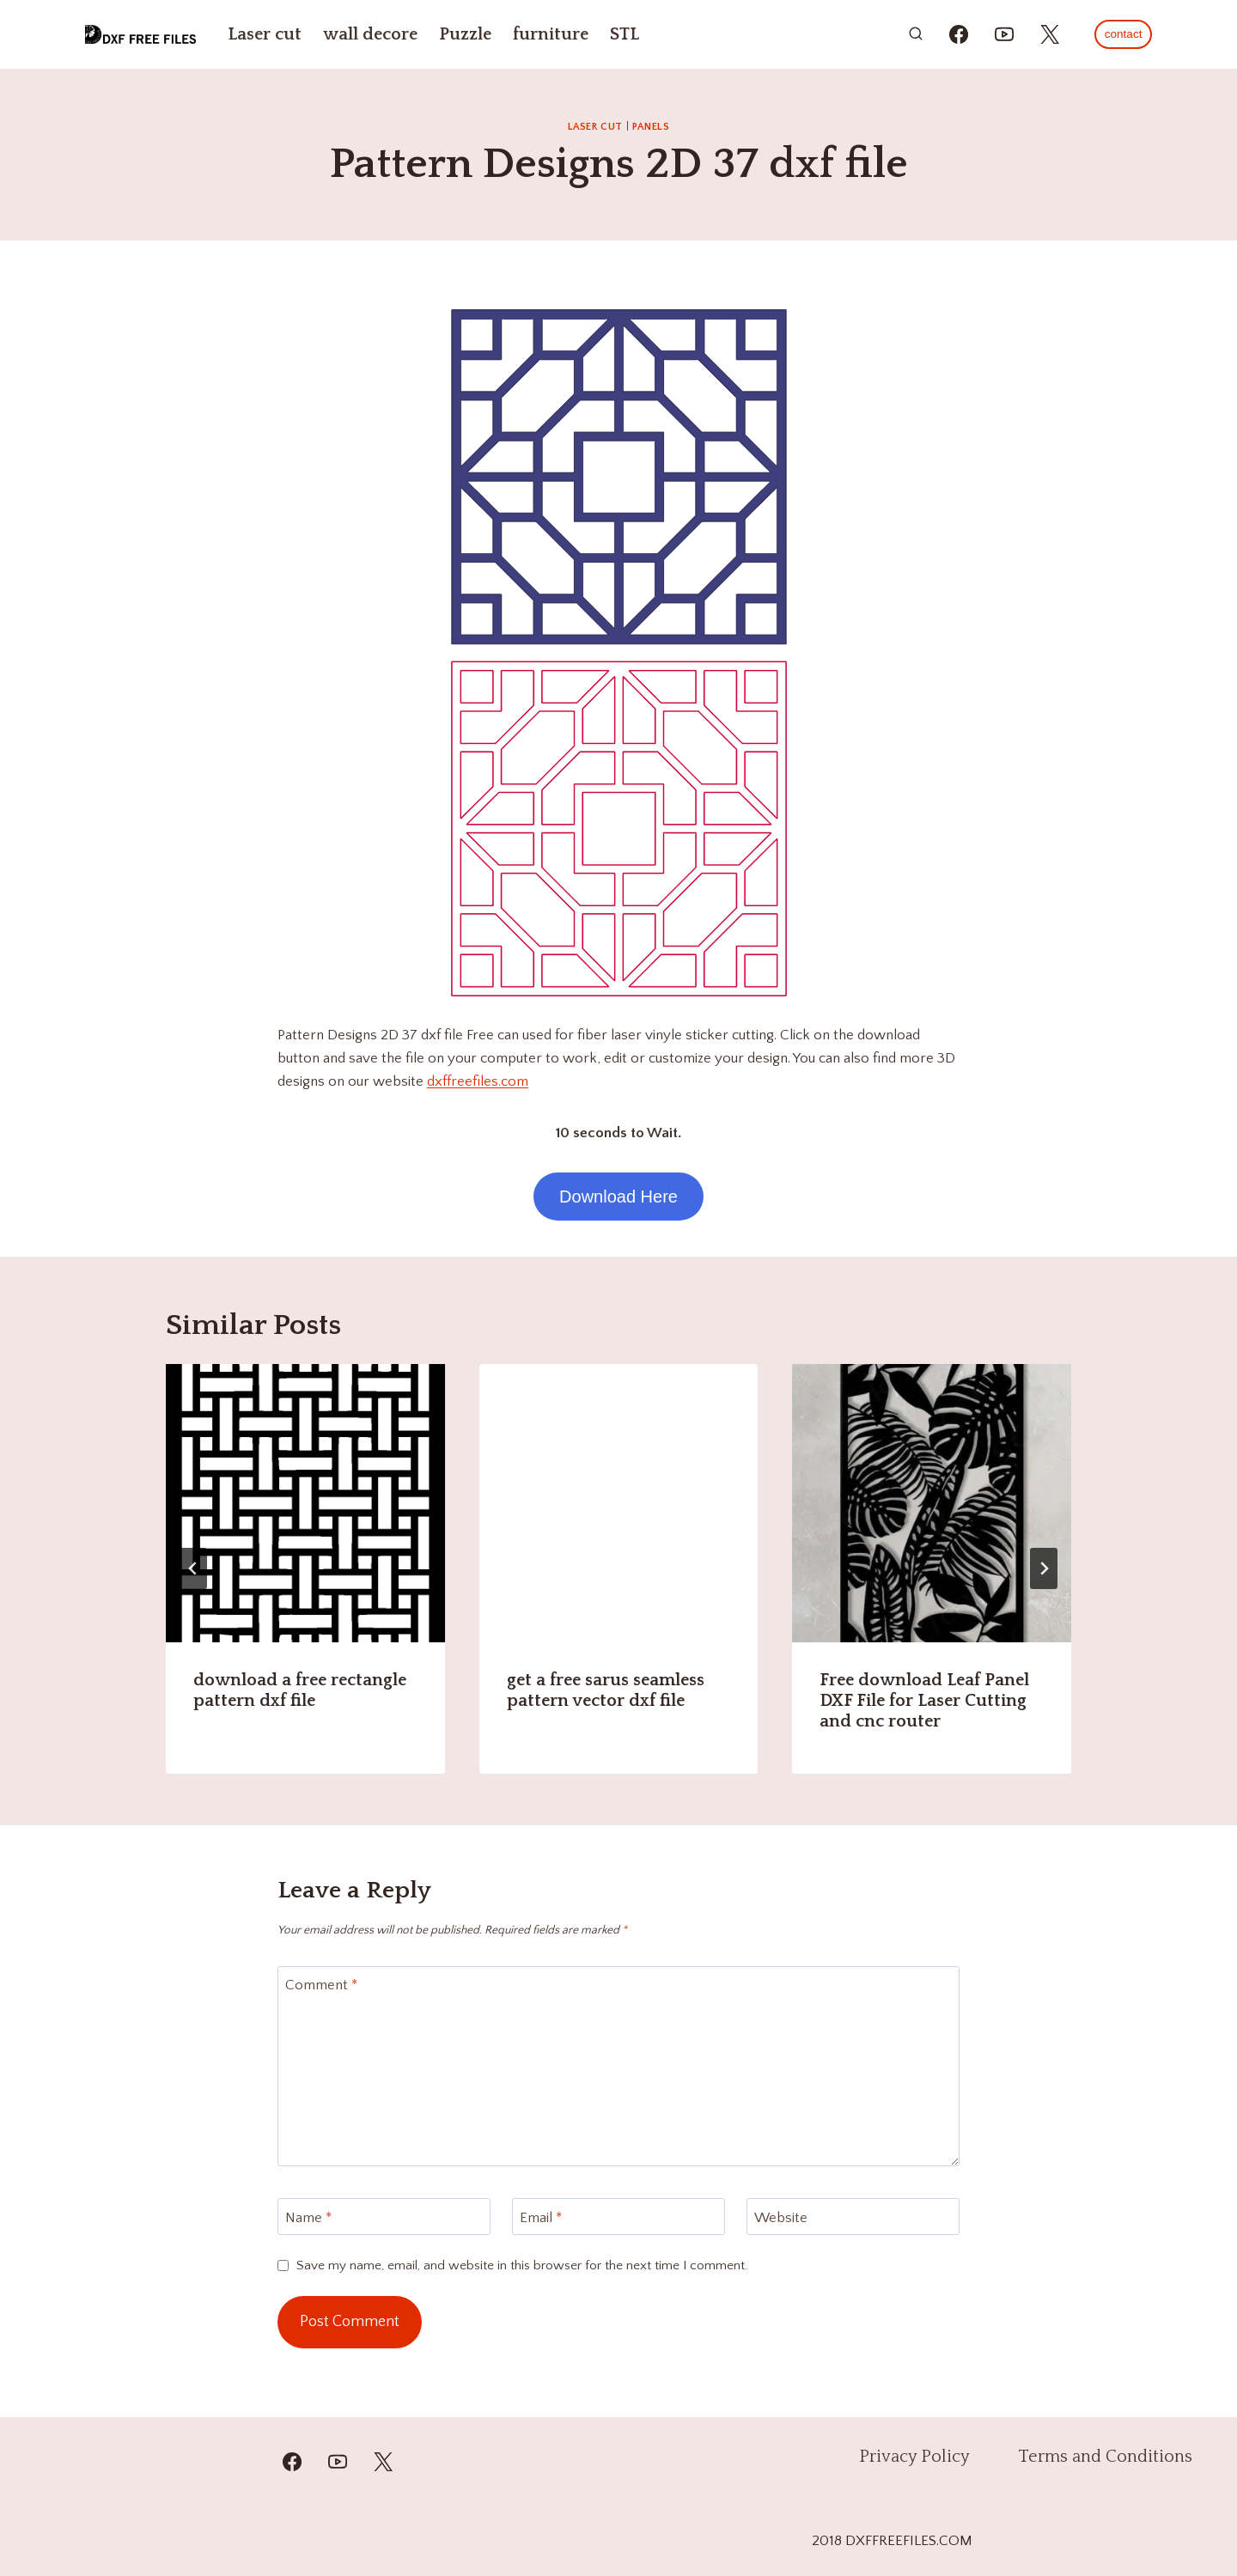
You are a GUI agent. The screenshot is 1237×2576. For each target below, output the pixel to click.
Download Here (618, 1196)
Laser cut (265, 34)
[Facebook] (292, 2462)
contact (1124, 33)
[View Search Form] (915, 34)
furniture (550, 34)
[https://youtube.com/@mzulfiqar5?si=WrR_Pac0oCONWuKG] (1004, 34)
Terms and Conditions (1105, 2456)
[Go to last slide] (193, 1568)
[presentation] (305, 1503)
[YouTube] (337, 2462)
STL (624, 34)
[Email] (618, 2216)
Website (780, 2217)
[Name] (384, 2216)
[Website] (853, 2216)
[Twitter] (383, 2462)
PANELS (651, 126)
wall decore (370, 34)
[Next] (1043, 1568)
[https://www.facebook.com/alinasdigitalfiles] (959, 34)
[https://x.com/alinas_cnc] (1050, 34)
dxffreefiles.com (477, 1081)
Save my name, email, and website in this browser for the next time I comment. (522, 2265)
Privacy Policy (914, 2456)
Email (541, 2217)
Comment (321, 1985)
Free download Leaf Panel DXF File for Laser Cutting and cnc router (924, 1701)
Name (308, 2217)
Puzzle (465, 34)
